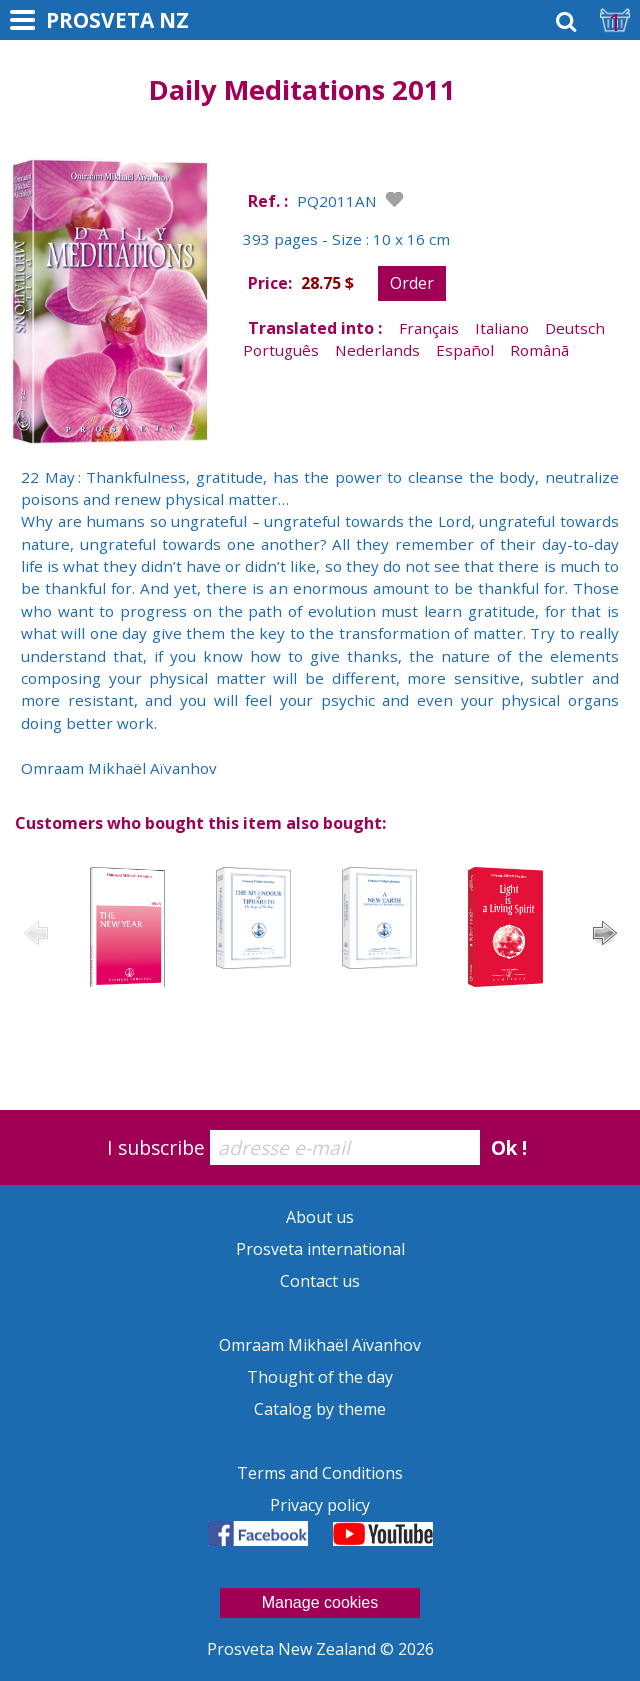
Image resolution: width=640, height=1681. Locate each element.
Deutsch (575, 328)
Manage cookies (320, 1602)
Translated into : (315, 328)
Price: (270, 283)
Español (465, 350)
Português (281, 350)
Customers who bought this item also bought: (200, 823)
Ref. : (268, 201)
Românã (539, 350)
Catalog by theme (320, 1409)
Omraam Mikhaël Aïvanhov (320, 1345)
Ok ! (509, 1147)
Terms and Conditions (320, 1473)
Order (412, 283)
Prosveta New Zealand (293, 1649)
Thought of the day (320, 1377)
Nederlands (377, 350)
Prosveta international (320, 1249)
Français (429, 328)
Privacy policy (320, 1505)
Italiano (502, 328)
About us (320, 1217)
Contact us (320, 1281)
